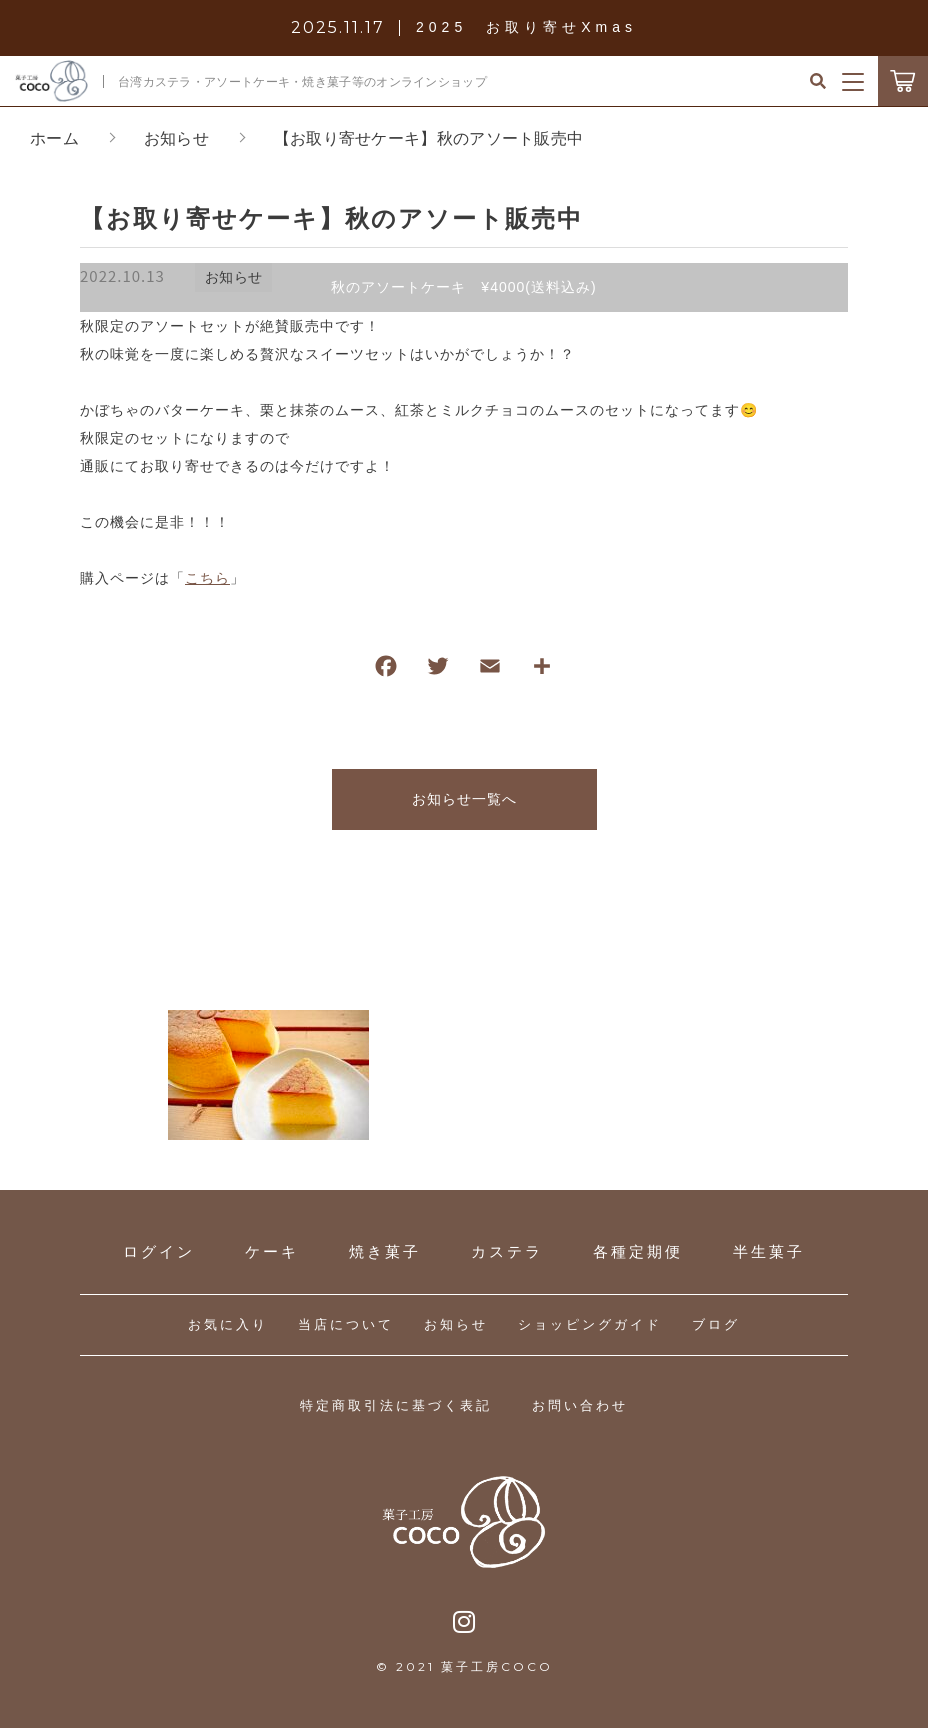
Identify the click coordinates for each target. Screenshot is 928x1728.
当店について (346, 1324)
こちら (207, 578)
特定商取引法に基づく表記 (396, 1405)
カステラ (507, 1251)
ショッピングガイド (590, 1324)
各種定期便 (638, 1251)
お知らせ (456, 1324)
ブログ (716, 1324)
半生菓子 (769, 1251)
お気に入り (228, 1324)
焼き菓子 (385, 1251)
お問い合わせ (580, 1405)
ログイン (159, 1251)
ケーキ (272, 1251)
